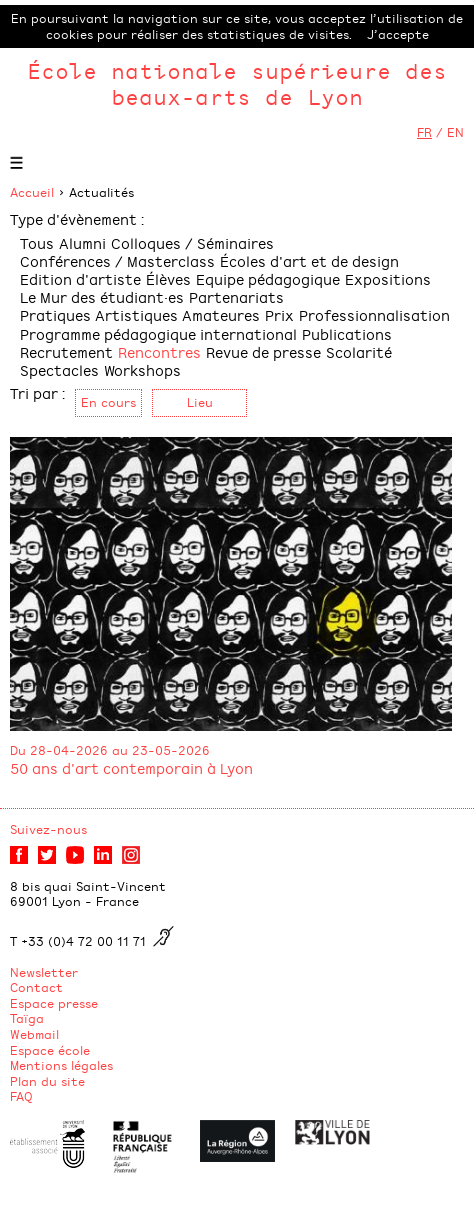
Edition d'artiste (80, 278)
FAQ (21, 1096)
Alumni (82, 242)
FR (424, 132)
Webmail (34, 1034)
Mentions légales (61, 1065)
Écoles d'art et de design (309, 260)
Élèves (168, 278)
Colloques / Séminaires (192, 242)
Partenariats (236, 296)
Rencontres (159, 351)
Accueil (32, 192)
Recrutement (66, 351)
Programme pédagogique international (158, 333)
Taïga (27, 1018)
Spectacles (59, 369)
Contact (36, 987)
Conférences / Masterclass (117, 260)
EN (455, 132)
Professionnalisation (374, 314)
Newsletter (44, 972)
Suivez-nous (48, 829)
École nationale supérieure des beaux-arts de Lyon (237, 83)
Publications (347, 333)
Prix (279, 314)
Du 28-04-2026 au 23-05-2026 (110, 750)
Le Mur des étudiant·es (102, 296)
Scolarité (359, 351)
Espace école (50, 1050)
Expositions (388, 278)
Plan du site (47, 1081)
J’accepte (398, 34)
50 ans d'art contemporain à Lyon (131, 767)
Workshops (142, 369)
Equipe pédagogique (268, 278)
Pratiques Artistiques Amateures (140, 314)
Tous (37, 242)
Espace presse (54, 1003)
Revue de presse (263, 351)
